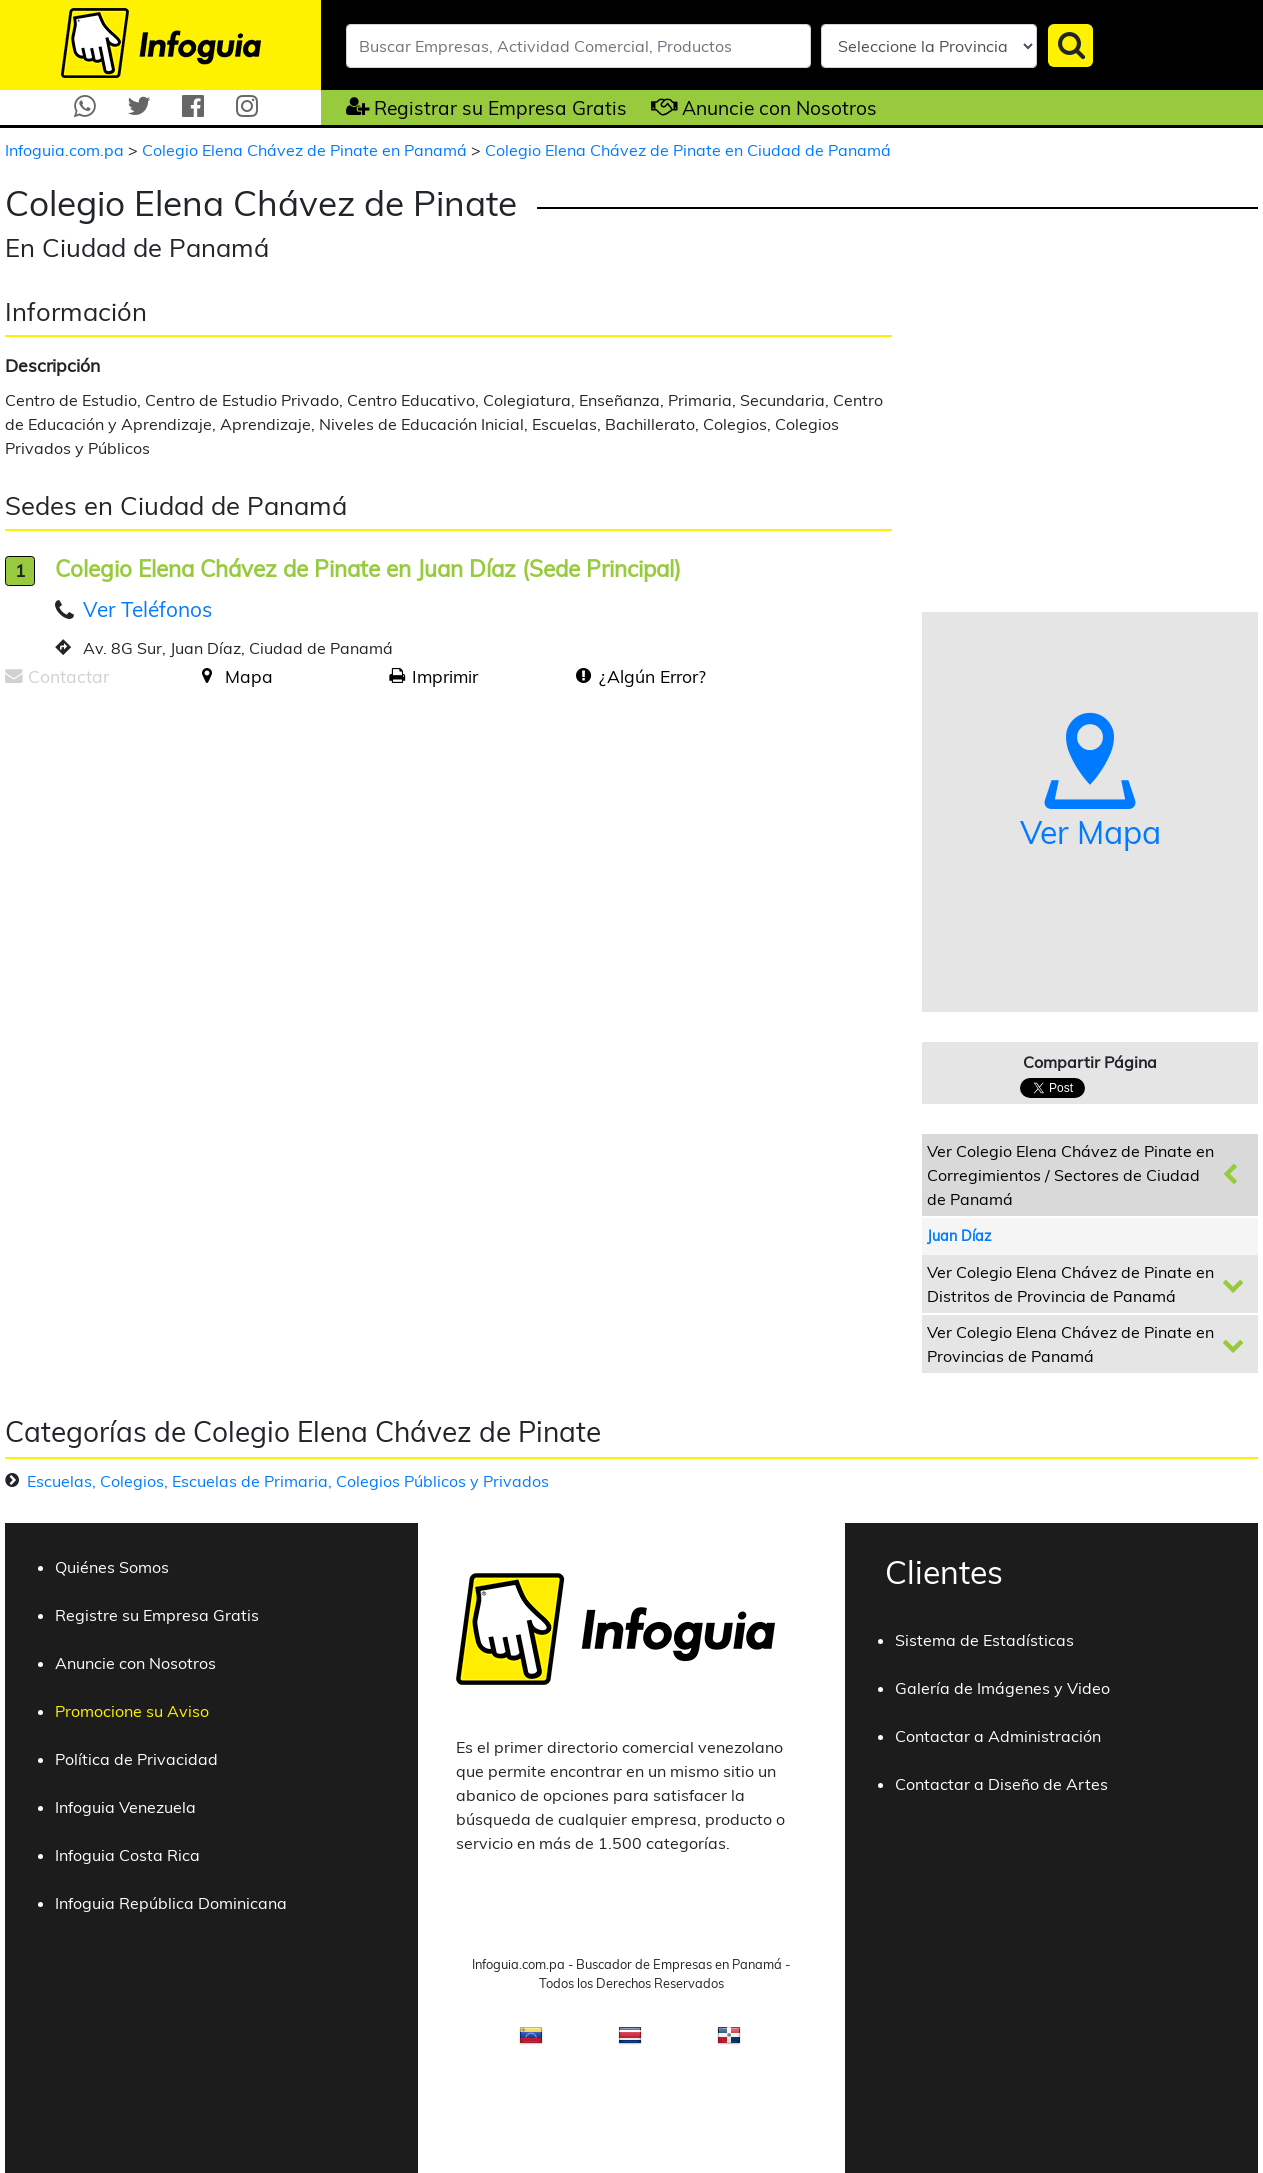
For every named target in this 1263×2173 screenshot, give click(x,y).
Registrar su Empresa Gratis (500, 108)
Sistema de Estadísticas (984, 1640)
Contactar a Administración (998, 1736)
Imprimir (445, 676)
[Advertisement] (173, 859)
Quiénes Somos (112, 1567)
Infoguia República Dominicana (171, 1903)
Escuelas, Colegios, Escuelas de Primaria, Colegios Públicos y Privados (288, 1481)
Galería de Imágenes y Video (1002, 1688)
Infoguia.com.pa (66, 150)
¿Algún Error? (652, 676)
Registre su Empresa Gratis (157, 1615)
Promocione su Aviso (132, 1711)
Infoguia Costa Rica (127, 1855)
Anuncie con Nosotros (779, 108)
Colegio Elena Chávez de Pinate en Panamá (306, 150)
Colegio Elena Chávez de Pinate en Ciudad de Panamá (688, 150)
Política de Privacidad (136, 1759)
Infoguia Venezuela (125, 1807)
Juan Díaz (959, 1236)
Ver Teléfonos (147, 609)
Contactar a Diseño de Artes (1001, 1784)
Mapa (249, 676)
